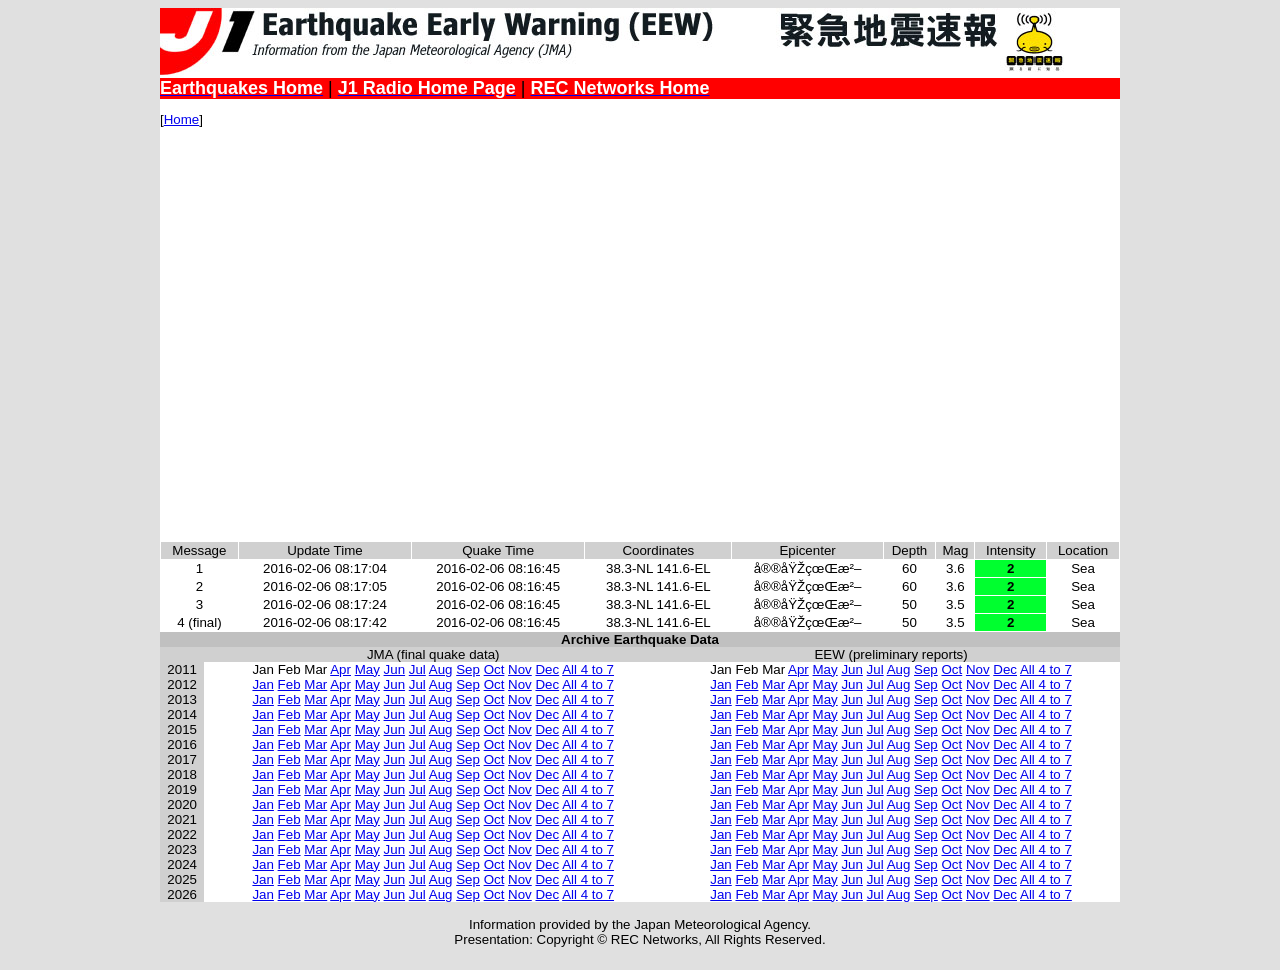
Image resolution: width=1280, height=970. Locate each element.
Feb (289, 684)
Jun (395, 669)
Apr (340, 669)
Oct (494, 669)
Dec (547, 669)
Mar (315, 684)
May (367, 669)
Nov (520, 669)
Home (182, 119)
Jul (417, 669)
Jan (263, 684)
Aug (441, 669)
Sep (468, 669)
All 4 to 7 (588, 669)
